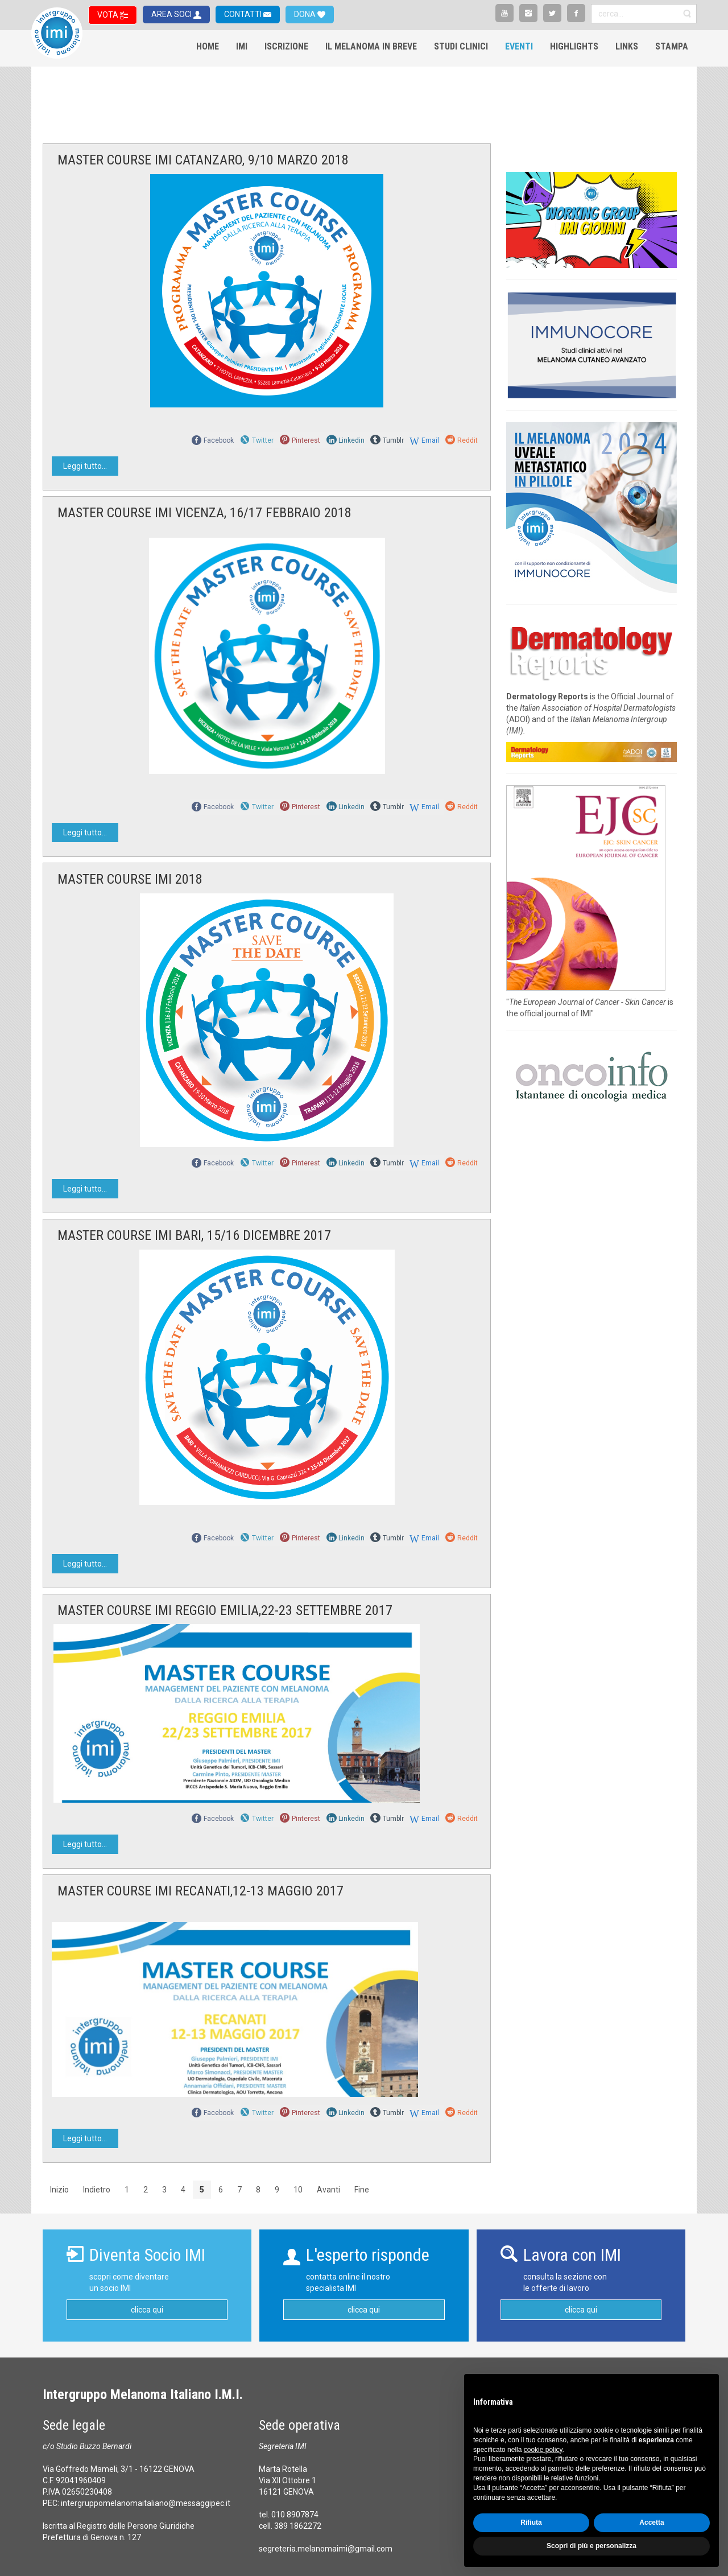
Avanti (328, 2189)
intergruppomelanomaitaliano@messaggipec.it (145, 2503)
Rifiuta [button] (530, 2522)
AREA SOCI (172, 14)
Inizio (59, 2189)
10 (298, 2189)
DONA (305, 14)
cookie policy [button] (543, 2450)
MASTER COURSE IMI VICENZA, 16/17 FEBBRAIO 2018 (204, 513)
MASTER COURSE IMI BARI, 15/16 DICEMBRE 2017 (194, 1235)
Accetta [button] (651, 2522)
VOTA (108, 14)
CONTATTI (243, 14)
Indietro (96, 2189)
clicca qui (147, 2309)
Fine (361, 2189)
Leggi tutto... (85, 466)
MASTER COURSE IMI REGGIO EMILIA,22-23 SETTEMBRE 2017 (224, 1610)
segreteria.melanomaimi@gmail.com (325, 2548)
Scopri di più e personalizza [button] (591, 2546)
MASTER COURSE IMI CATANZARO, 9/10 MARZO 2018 (203, 160)
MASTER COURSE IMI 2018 (129, 879)
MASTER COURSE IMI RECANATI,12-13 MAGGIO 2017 (200, 1891)
